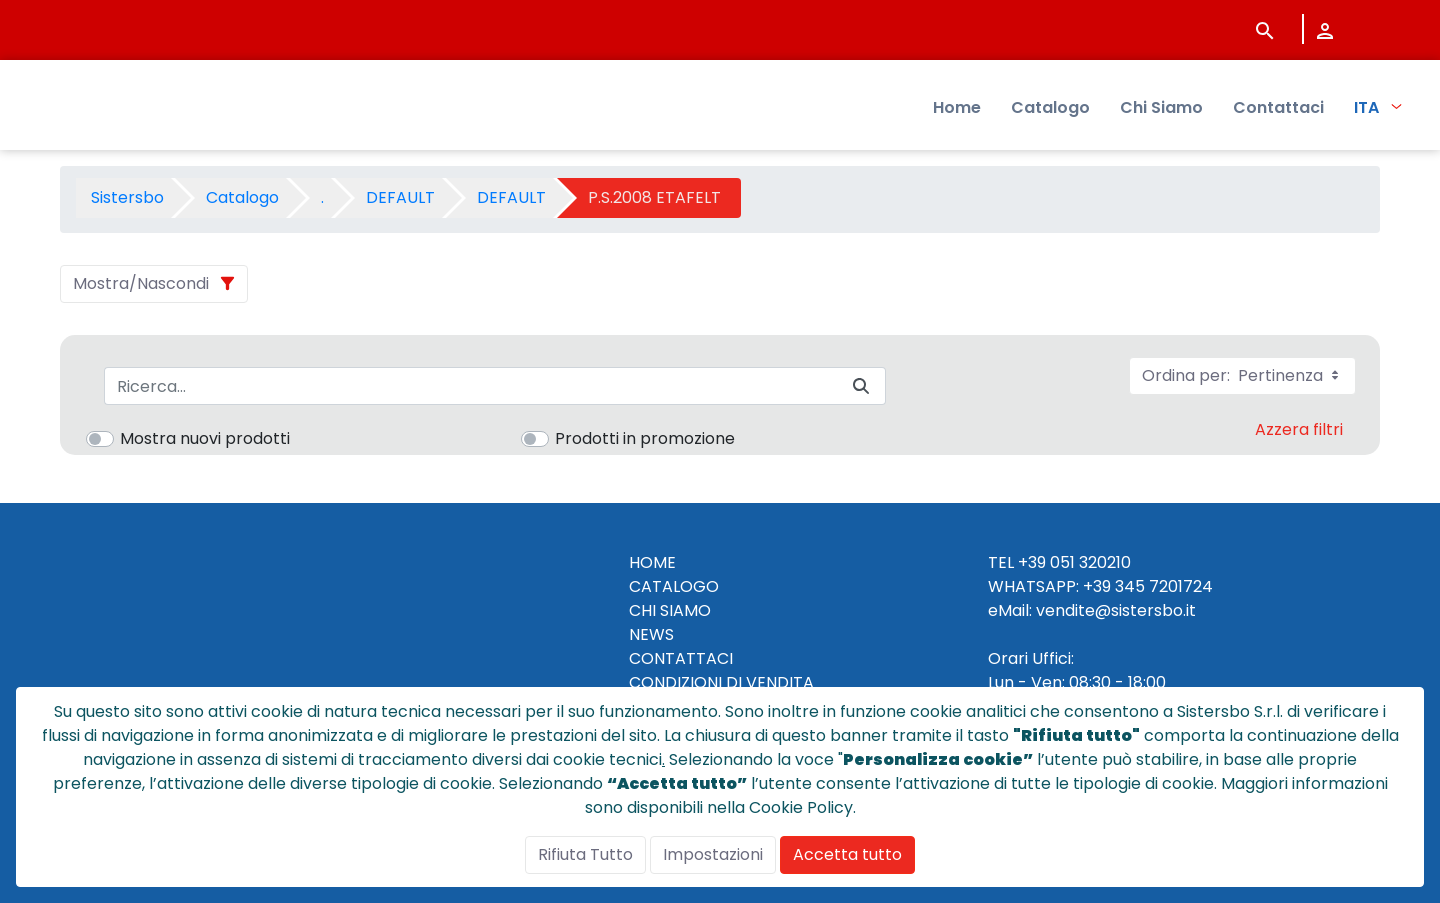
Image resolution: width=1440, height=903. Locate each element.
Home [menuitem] (957, 110)
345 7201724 (1164, 586)
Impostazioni (713, 854)
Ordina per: (1242, 375)
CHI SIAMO (670, 610)
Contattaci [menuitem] (1278, 110)
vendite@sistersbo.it (1116, 610)
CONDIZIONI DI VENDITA (721, 682)
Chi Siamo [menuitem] (1161, 110)
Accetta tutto (847, 854)
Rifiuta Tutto (585, 854)
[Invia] (861, 386)
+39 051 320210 (1074, 562)
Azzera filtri (1299, 429)
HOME (652, 562)
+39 (1097, 586)
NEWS (651, 634)
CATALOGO (674, 586)
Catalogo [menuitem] (1050, 110)
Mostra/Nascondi (141, 283)
